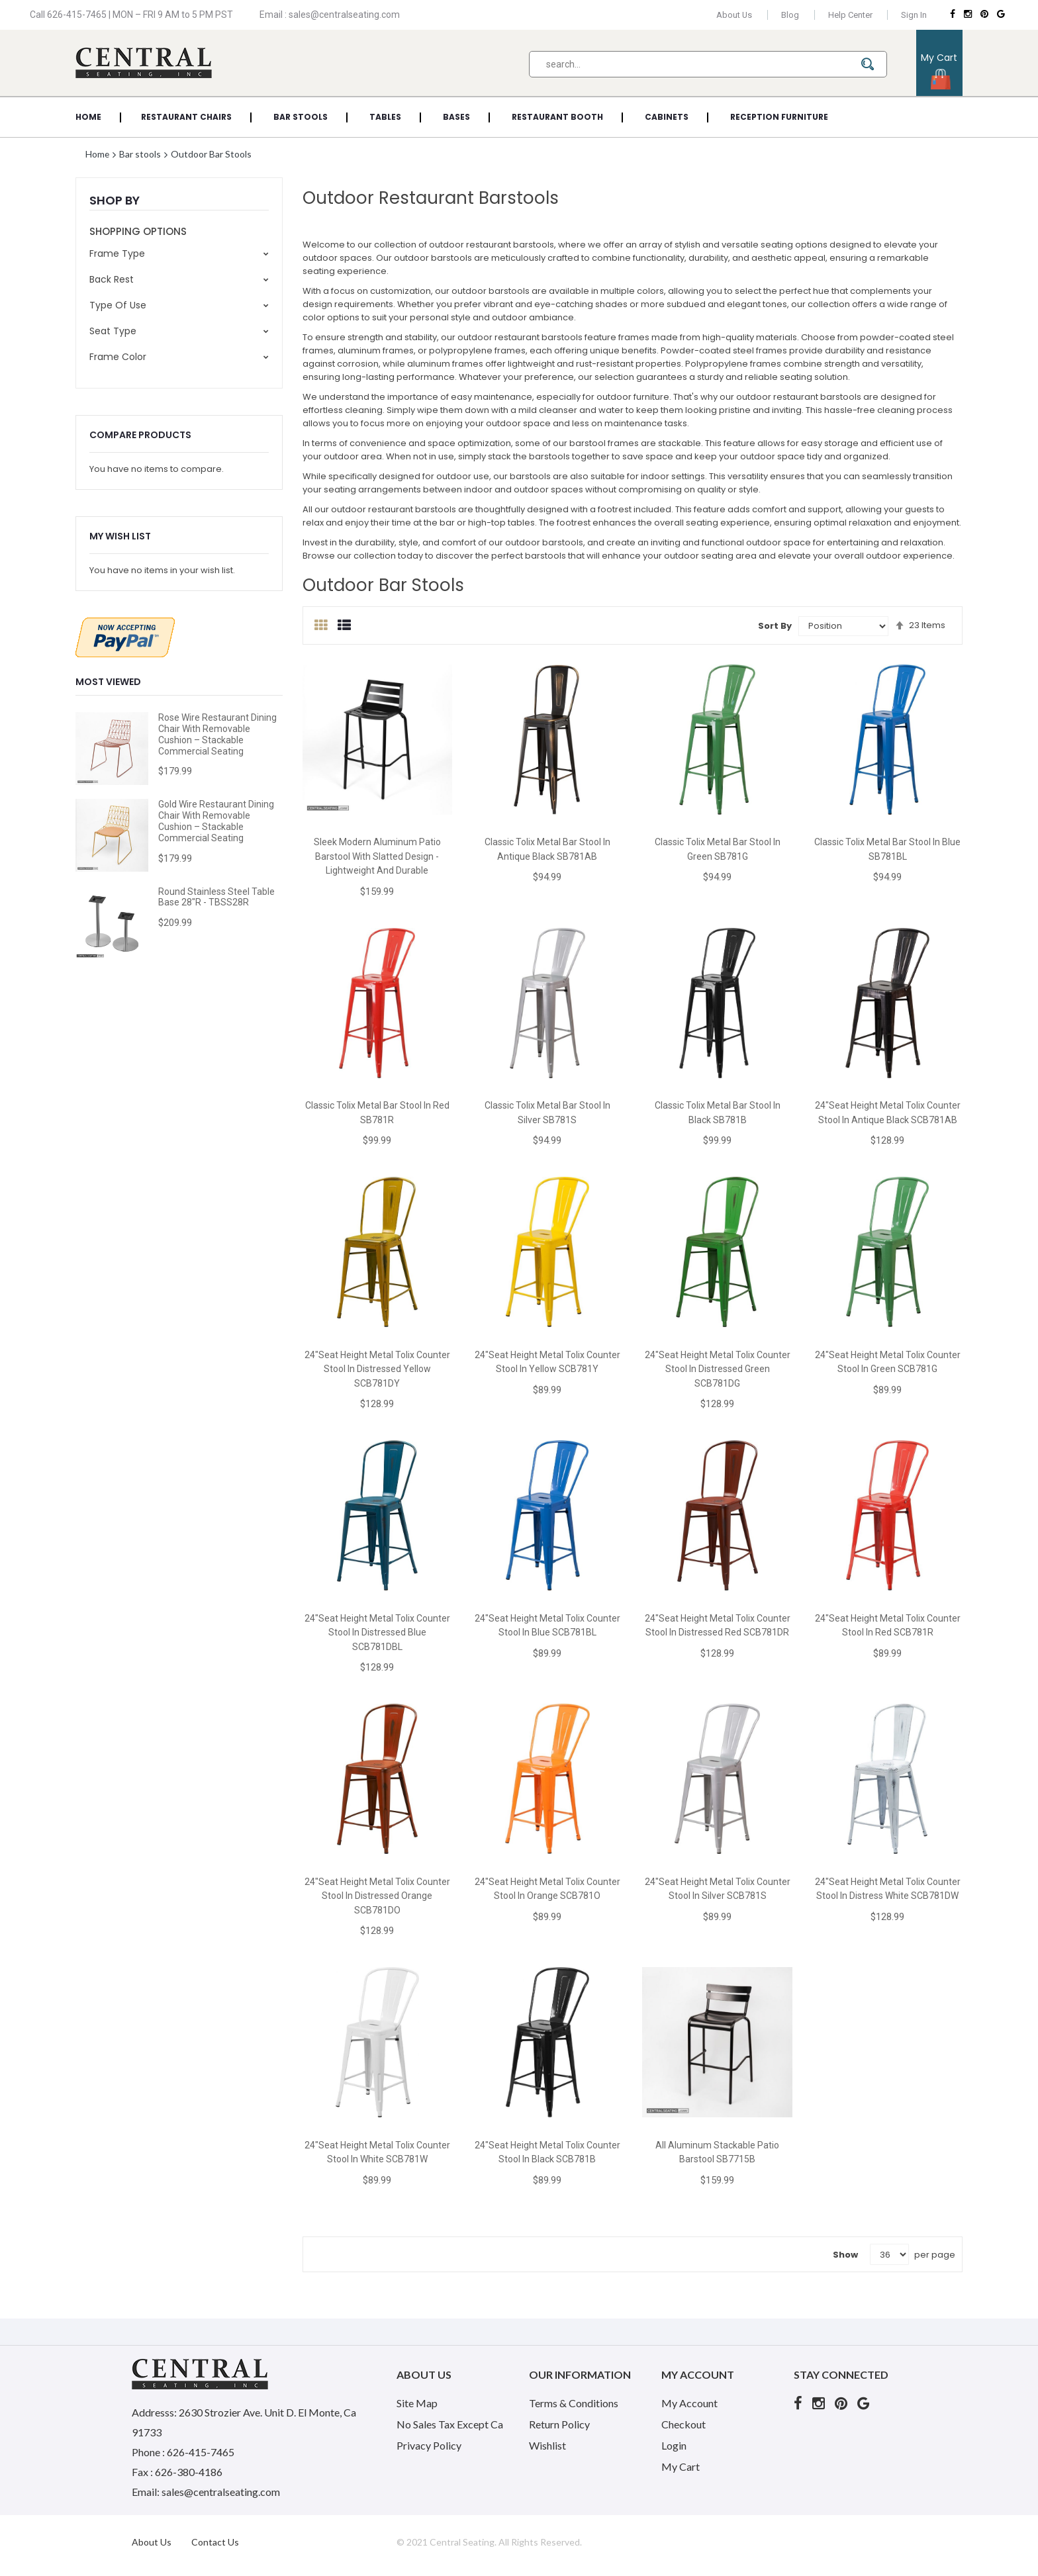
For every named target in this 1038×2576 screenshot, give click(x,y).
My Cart (680, 2466)
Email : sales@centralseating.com (330, 14)
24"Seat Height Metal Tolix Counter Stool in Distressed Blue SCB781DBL (377, 1632)
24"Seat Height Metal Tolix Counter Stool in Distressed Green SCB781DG (717, 1369)
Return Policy (559, 2424)
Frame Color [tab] (117, 356)
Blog (789, 15)
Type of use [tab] (117, 305)
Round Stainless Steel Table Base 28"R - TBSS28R (216, 897)
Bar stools (142, 154)
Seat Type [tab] (112, 331)
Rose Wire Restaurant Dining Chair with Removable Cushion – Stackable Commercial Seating (217, 734)
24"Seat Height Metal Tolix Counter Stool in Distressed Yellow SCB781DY (377, 1369)
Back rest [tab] (111, 279)
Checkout (683, 2424)
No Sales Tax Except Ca (450, 2424)
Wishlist (547, 2445)
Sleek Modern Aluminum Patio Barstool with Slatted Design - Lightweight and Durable (377, 856)
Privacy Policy (429, 2445)
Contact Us (215, 2542)
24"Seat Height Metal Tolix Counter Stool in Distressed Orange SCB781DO (377, 1895)
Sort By (775, 626)
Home (98, 154)
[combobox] (708, 64)
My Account (689, 2403)
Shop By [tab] (114, 200)
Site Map (417, 2403)
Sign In (914, 15)
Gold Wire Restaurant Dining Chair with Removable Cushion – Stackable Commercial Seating (216, 821)
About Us (733, 15)
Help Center (849, 15)
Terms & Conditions (573, 2403)
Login (673, 2445)
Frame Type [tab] (117, 253)
